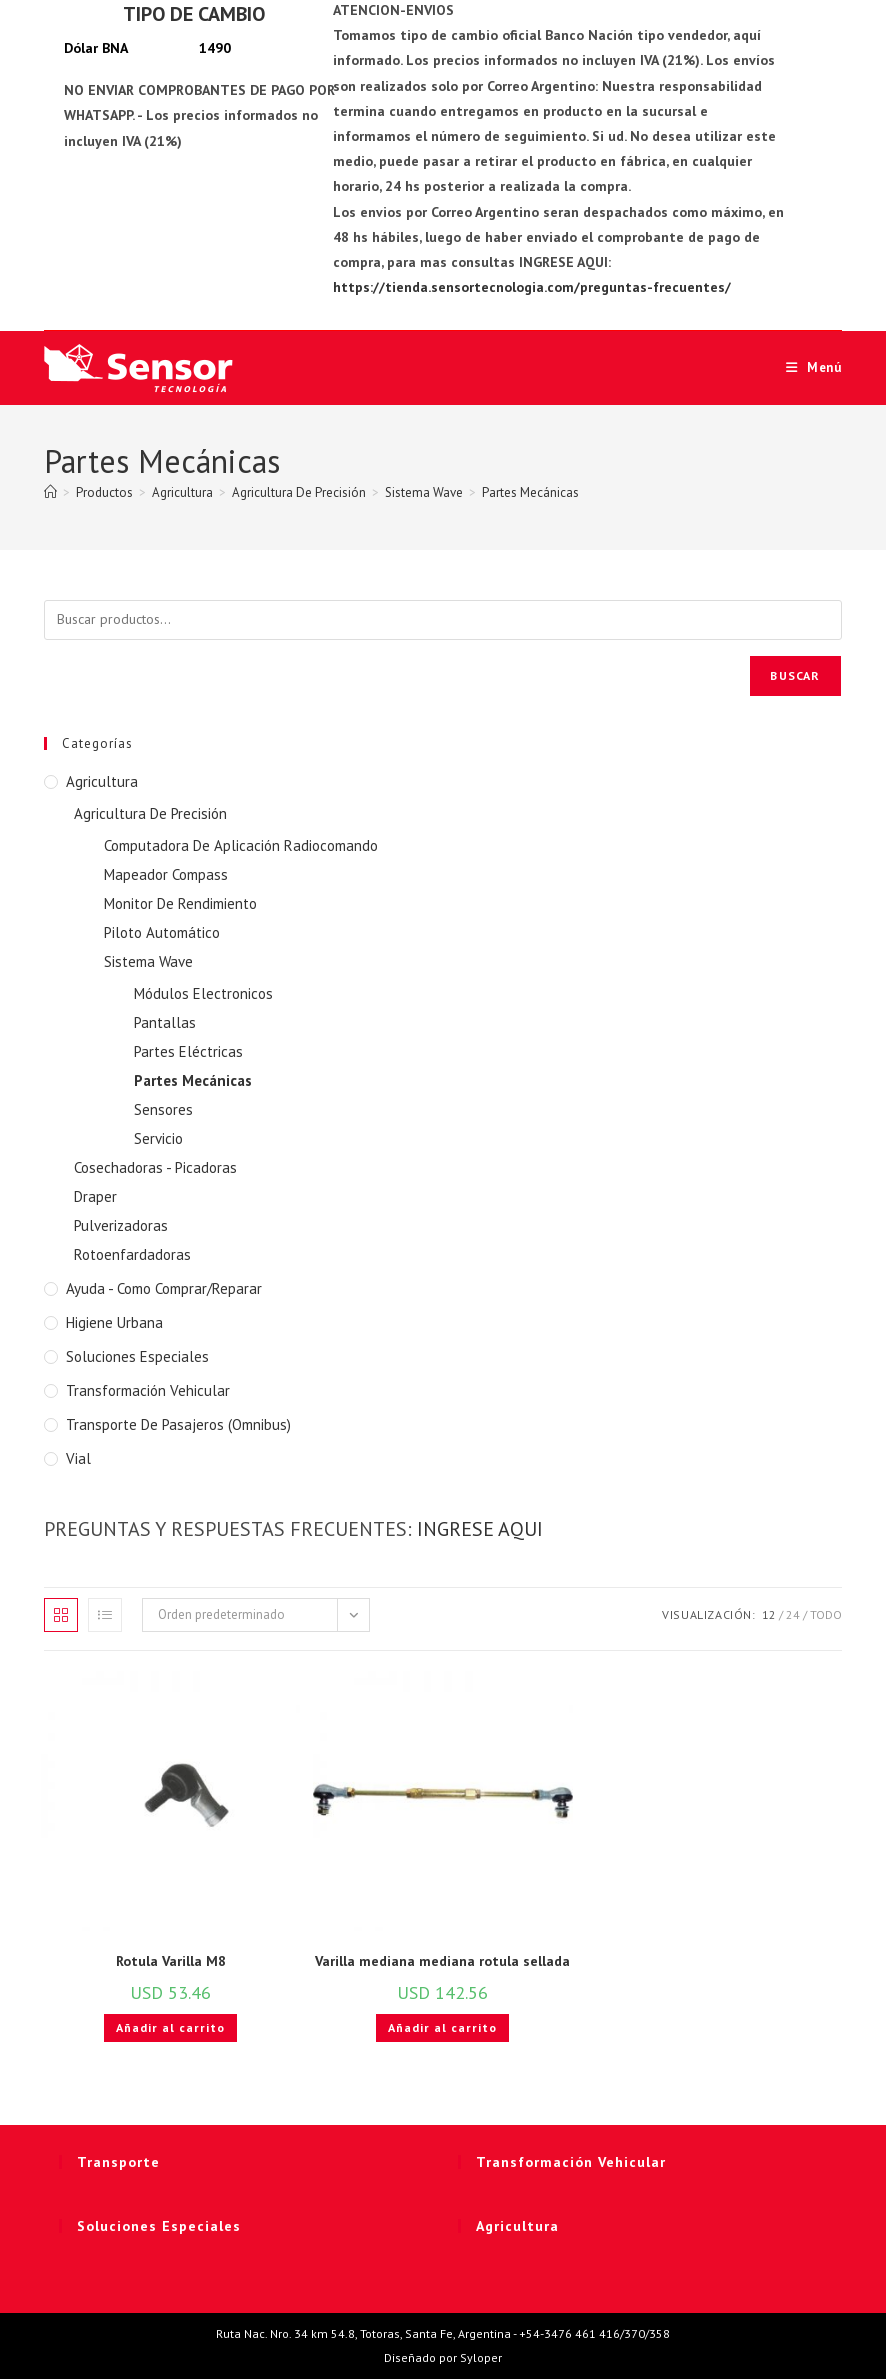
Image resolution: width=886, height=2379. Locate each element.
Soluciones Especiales (137, 1356)
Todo (826, 1614)
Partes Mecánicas (530, 492)
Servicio (158, 1138)
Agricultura (102, 781)
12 (769, 1614)
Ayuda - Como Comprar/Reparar (164, 1288)
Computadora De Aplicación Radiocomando (241, 845)
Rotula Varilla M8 (171, 1961)
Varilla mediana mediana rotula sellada (442, 1961)
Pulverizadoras (121, 1225)
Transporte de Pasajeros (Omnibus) (178, 1424)
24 (793, 1614)
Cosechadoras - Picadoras (155, 1167)
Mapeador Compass (166, 874)
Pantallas (165, 1022)
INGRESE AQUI (480, 1529)
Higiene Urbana (114, 1322)
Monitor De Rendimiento (180, 903)
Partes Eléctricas (188, 1051)
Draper (95, 1196)
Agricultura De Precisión (150, 813)
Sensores (163, 1109)
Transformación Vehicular (148, 1390)
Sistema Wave (148, 961)
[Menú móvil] (806, 367)
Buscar (795, 675)
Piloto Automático (162, 932)
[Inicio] (50, 492)
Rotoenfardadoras (132, 1254)
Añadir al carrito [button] (170, 2027)
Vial (78, 1458)
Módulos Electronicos (203, 993)
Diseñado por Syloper (443, 2357)
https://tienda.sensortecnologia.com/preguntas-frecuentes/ (532, 287)
